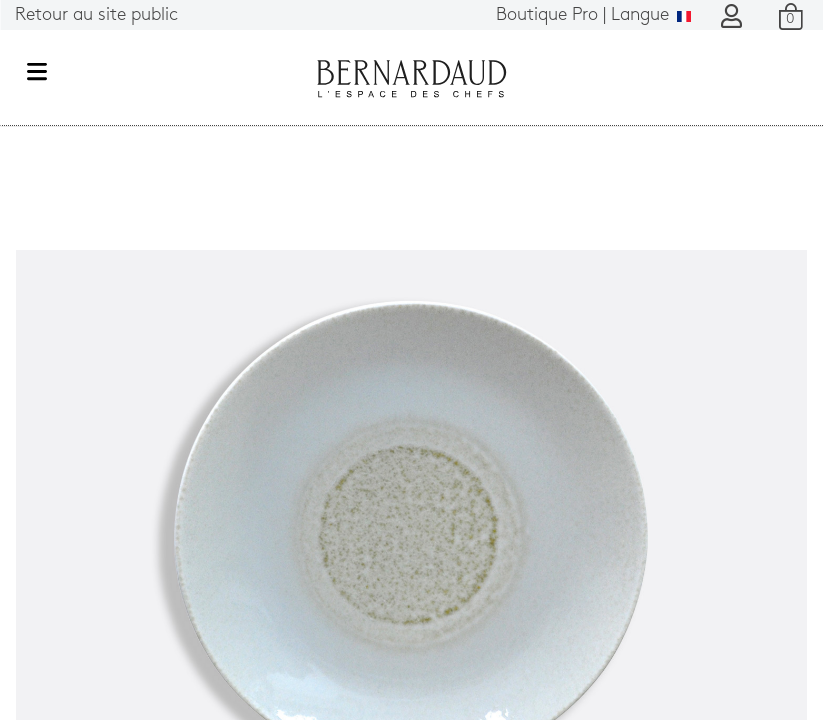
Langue (593, 15)
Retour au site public (96, 15)
